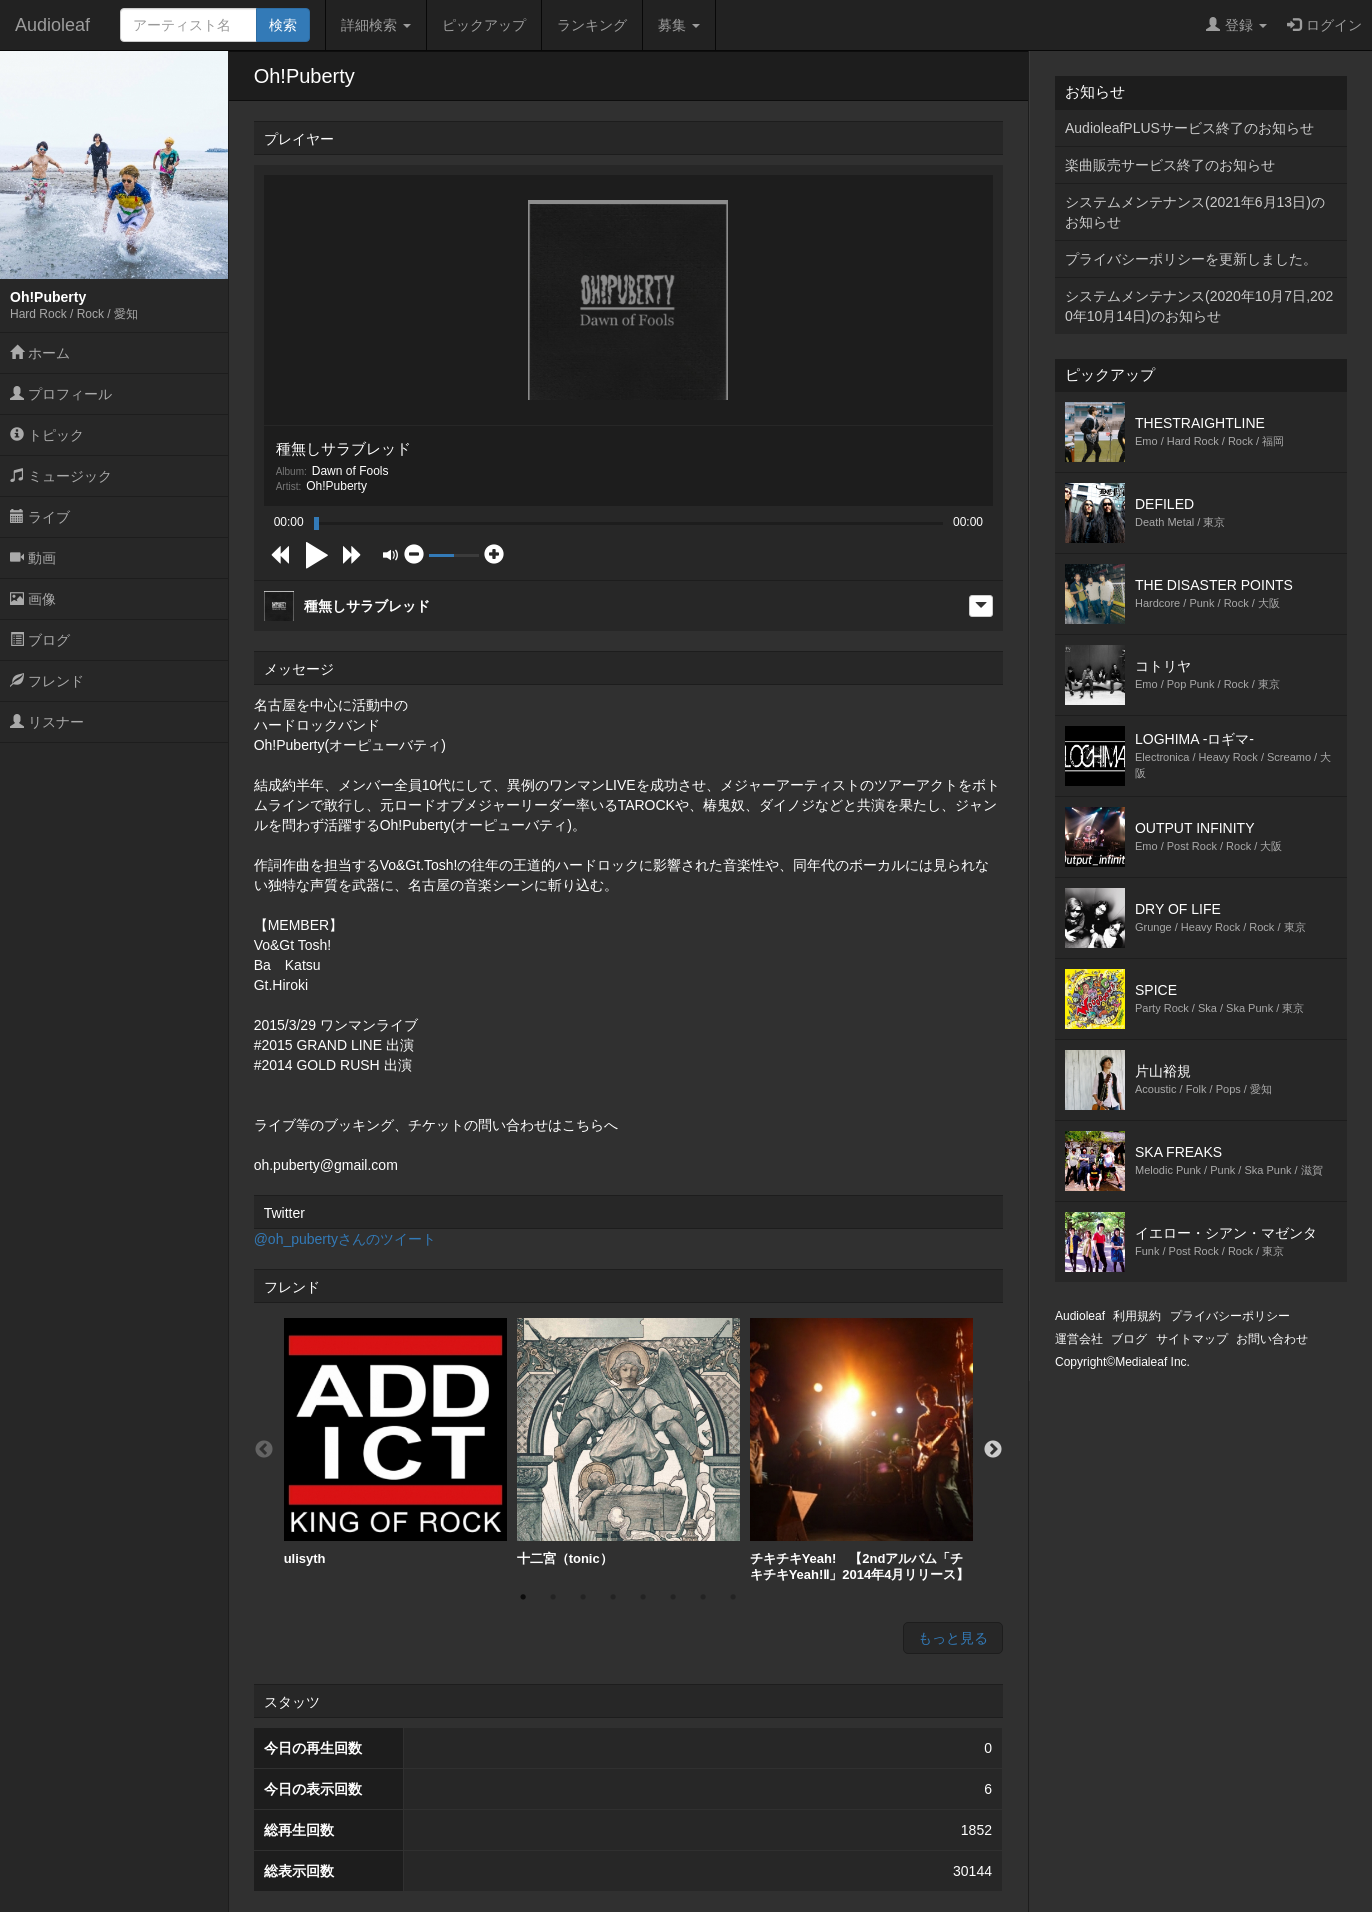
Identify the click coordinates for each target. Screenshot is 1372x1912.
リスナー (47, 722)
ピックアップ (484, 25)
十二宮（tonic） (628, 1442)
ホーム (40, 353)
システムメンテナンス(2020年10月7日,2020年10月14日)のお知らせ (1199, 306)
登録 (1236, 25)
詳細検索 (376, 25)
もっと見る (953, 1638)
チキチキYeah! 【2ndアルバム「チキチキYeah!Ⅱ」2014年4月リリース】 (861, 1450)
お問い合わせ (1272, 1339)
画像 (33, 599)
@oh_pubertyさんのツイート (345, 1239)
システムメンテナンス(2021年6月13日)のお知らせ (1195, 212)
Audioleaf (52, 25)
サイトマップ (1192, 1339)
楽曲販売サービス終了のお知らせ (1170, 165)
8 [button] (733, 1597)
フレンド (47, 681)
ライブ (40, 517)
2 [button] (553, 1597)
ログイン (1324, 25)
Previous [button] (264, 1450)
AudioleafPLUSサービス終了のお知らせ (1189, 128)
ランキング (592, 25)
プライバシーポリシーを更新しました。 (1191, 259)
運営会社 (1079, 1339)
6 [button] (673, 1597)
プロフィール (61, 394)
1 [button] (523, 1597)
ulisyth (395, 1442)
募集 (679, 25)
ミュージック (61, 476)
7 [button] (703, 1597)
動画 (33, 558)
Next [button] (993, 1450)
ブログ (40, 640)
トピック (47, 435)
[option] (395, 1442)
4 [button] (613, 1597)
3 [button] (583, 1597)
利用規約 (1137, 1316)
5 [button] (643, 1597)
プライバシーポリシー (1230, 1316)
